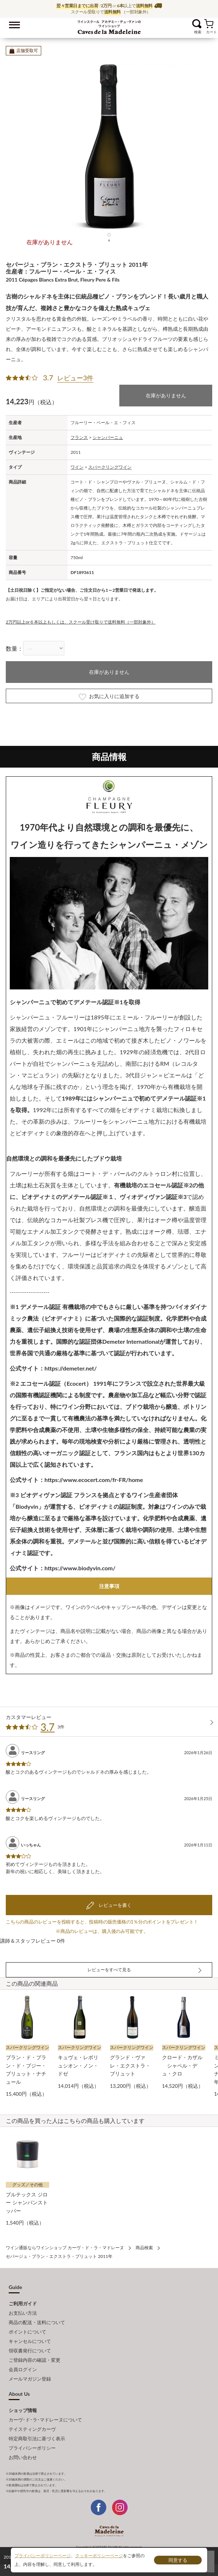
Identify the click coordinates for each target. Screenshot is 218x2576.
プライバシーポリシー (32, 2448)
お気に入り (187, 23)
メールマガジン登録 (30, 2379)
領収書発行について (30, 2350)
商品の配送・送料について (37, 2322)
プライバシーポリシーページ (42, 2555)
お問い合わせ (23, 2457)
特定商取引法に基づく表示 (37, 2438)
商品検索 (144, 2247)
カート (208, 23)
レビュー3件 (75, 378)
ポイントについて (27, 2332)
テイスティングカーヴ (32, 2429)
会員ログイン (23, 2369)
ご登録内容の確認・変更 (34, 2360)
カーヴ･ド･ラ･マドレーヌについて (45, 2420)
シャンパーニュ (108, 437)
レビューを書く (114, 1905)
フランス (79, 437)
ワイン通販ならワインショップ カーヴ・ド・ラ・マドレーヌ (109, 25)
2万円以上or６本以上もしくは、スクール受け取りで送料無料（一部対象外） (80, 622)
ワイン (77, 467)
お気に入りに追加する (109, 696)
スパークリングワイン (110, 467)
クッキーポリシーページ (99, 2555)
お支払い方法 (23, 2313)
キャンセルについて (30, 2341)
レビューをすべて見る (109, 1969)
